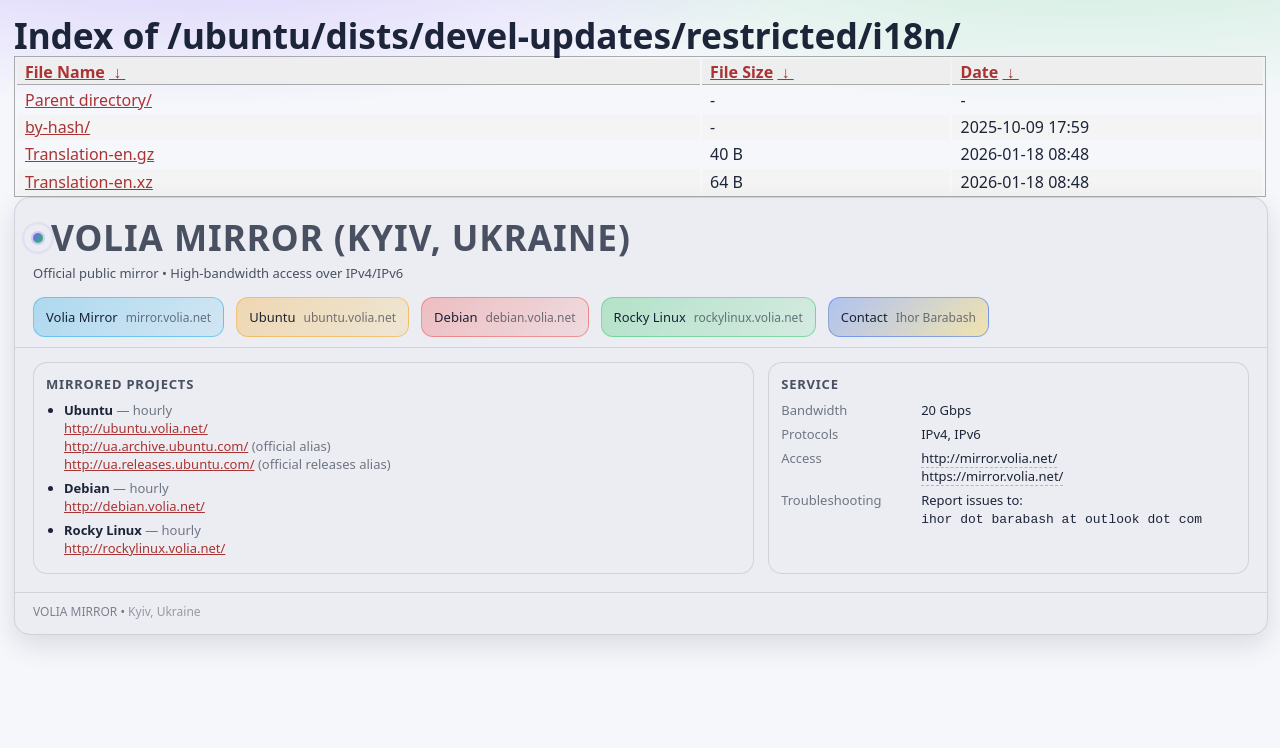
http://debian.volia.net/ (134, 506)
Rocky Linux (708, 317)
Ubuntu (322, 317)
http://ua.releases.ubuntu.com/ (159, 464)
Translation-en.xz (89, 182)
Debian (505, 317)
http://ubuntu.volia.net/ (136, 428)
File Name (65, 72)
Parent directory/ (88, 100)
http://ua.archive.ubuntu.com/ (156, 446)
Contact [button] (908, 317)
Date (979, 72)
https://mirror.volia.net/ (992, 476)
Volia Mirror (128, 317)
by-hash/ (57, 127)
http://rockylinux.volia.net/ (144, 548)
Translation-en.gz (89, 154)
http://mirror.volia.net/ (989, 458)
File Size (741, 72)
